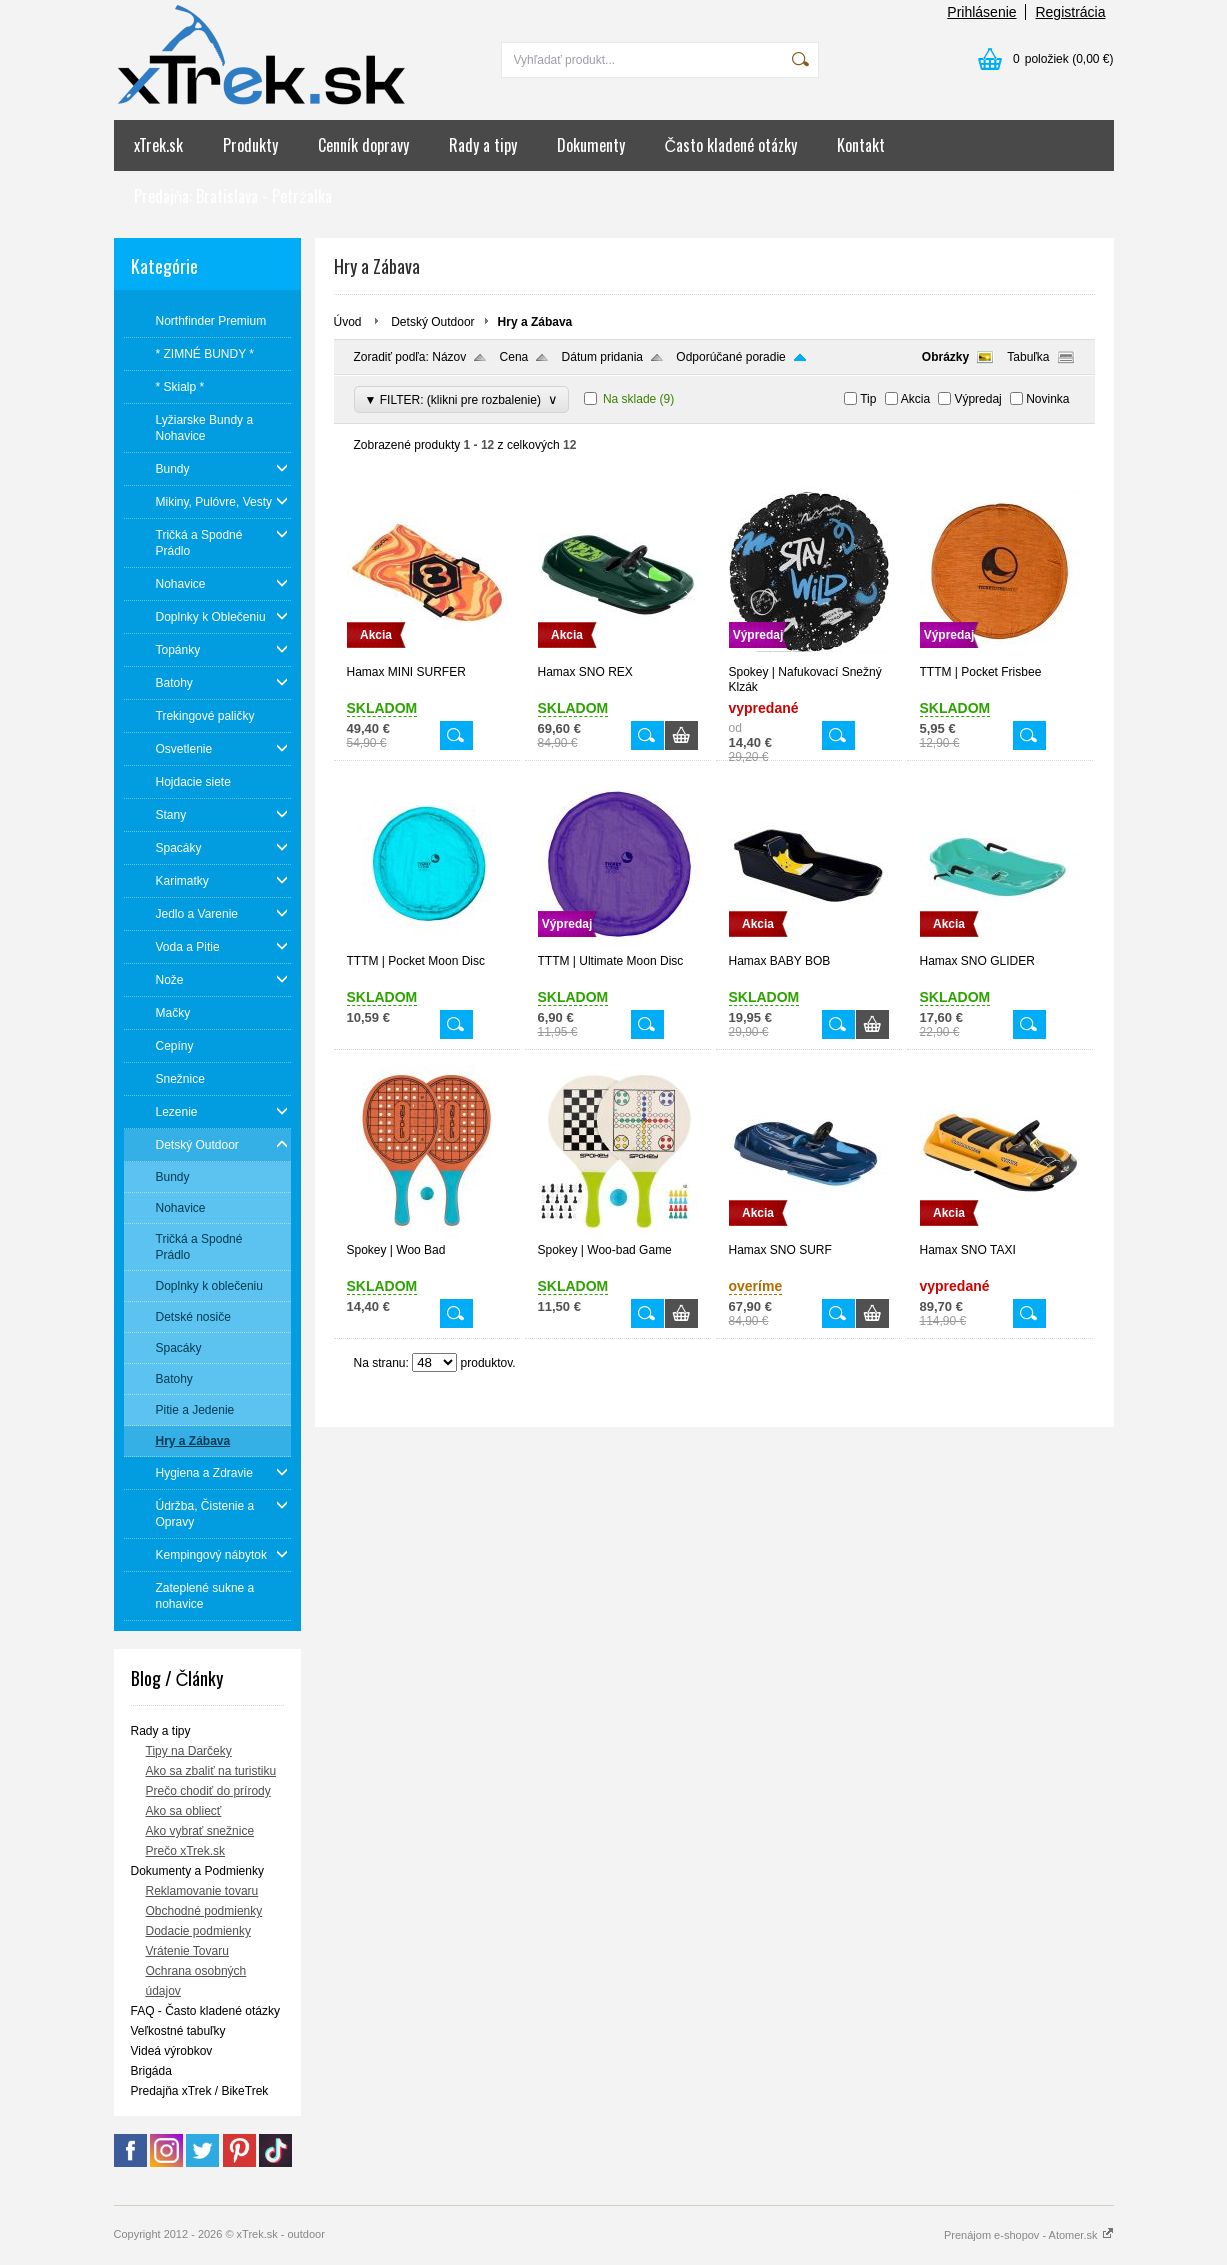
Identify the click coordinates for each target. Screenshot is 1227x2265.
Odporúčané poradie (730, 357)
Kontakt (861, 145)
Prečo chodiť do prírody (208, 1791)
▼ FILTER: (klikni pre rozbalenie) (461, 399)
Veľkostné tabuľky (178, 2031)
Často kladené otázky (731, 145)
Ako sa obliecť (184, 1811)
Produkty (250, 145)
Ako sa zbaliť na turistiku (211, 1771)
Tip (868, 399)
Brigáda (151, 2071)
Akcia (915, 399)
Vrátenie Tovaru (187, 1951)
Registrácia (1070, 12)
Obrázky (945, 357)
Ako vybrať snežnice (200, 1831)
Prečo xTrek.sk (186, 1851)
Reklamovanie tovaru (202, 1891)
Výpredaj (977, 399)
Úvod (348, 322)
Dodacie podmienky (198, 1931)
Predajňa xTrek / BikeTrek (200, 2091)
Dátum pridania (602, 357)
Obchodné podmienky (204, 1911)
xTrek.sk (158, 145)
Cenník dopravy (363, 145)
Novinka (1047, 399)
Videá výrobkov (172, 2051)
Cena (514, 357)
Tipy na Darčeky (189, 1751)
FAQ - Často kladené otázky (205, 2011)
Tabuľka (1028, 357)
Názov (449, 357)
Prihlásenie (981, 12)
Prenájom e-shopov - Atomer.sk (1029, 2235)
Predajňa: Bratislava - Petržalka (233, 196)
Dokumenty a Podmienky (197, 1871)
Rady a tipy (483, 145)
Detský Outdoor (432, 322)
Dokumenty (591, 145)
